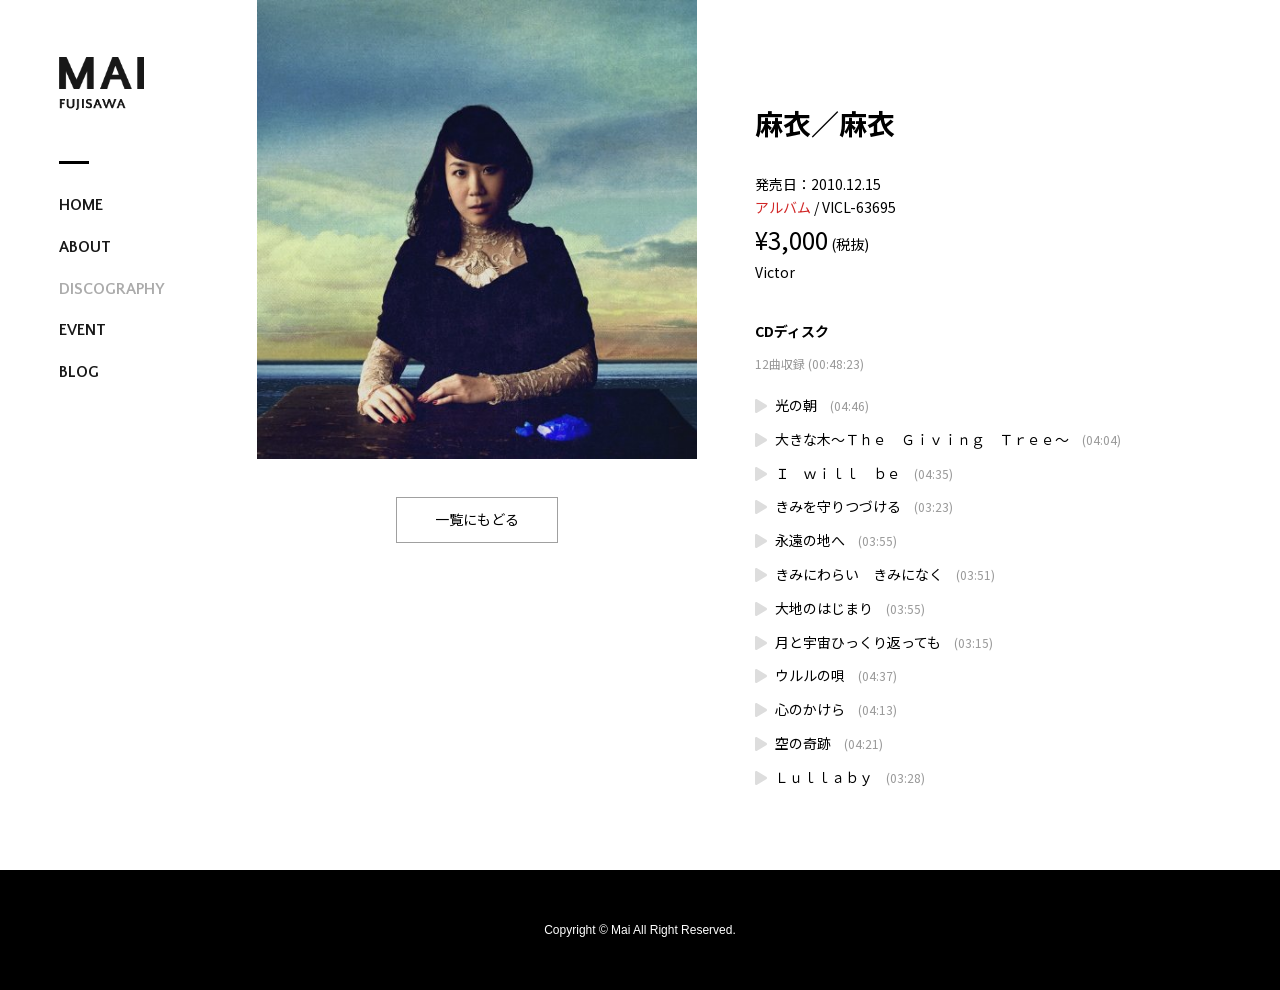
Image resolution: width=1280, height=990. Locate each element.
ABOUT (85, 247)
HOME (81, 205)
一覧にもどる (477, 519)
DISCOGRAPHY (111, 289)
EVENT (82, 330)
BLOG (79, 372)
